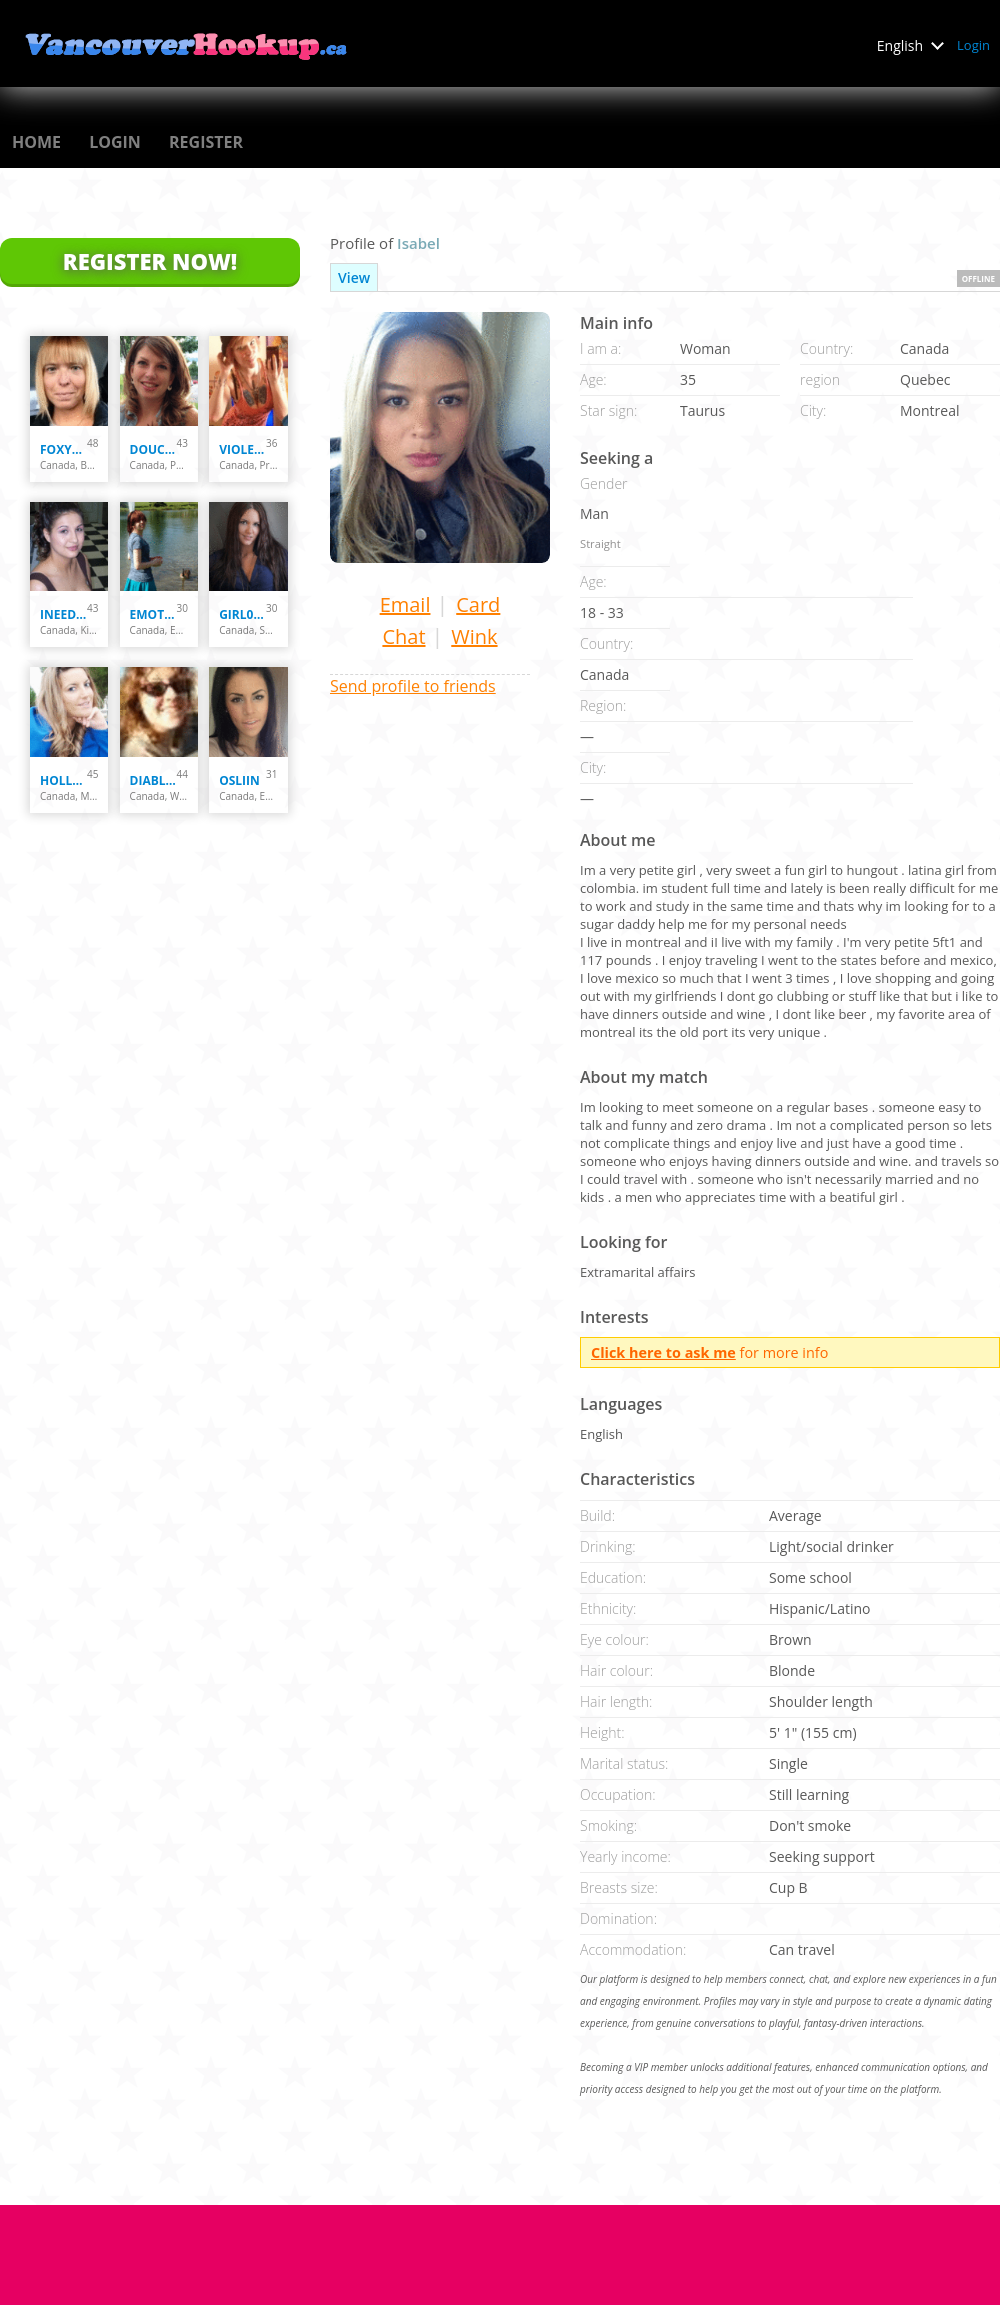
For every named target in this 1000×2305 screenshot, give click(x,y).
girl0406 (242, 614)
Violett (242, 449)
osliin (239, 780)
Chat (403, 636)
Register (206, 142)
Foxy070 (63, 449)
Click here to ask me (663, 1352)
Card (478, 604)
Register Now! (150, 261)
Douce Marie (153, 449)
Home (36, 142)
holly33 (63, 780)
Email (405, 604)
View (354, 277)
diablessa (153, 780)
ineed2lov (63, 614)
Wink (474, 636)
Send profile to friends (413, 686)
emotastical (153, 614)
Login (973, 45)
